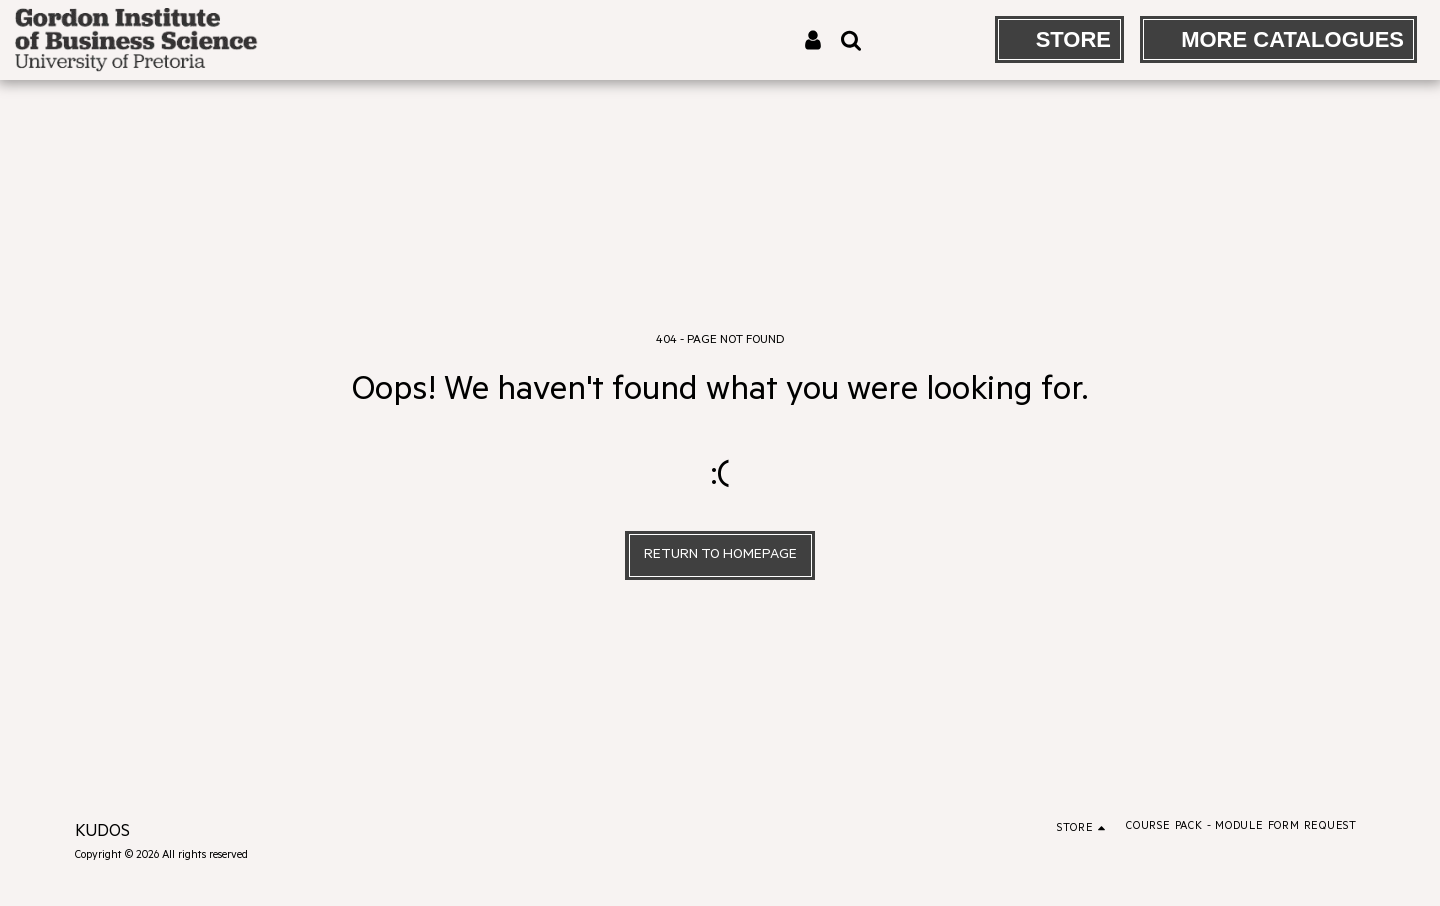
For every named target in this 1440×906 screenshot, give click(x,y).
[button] (851, 40)
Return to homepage (720, 555)
